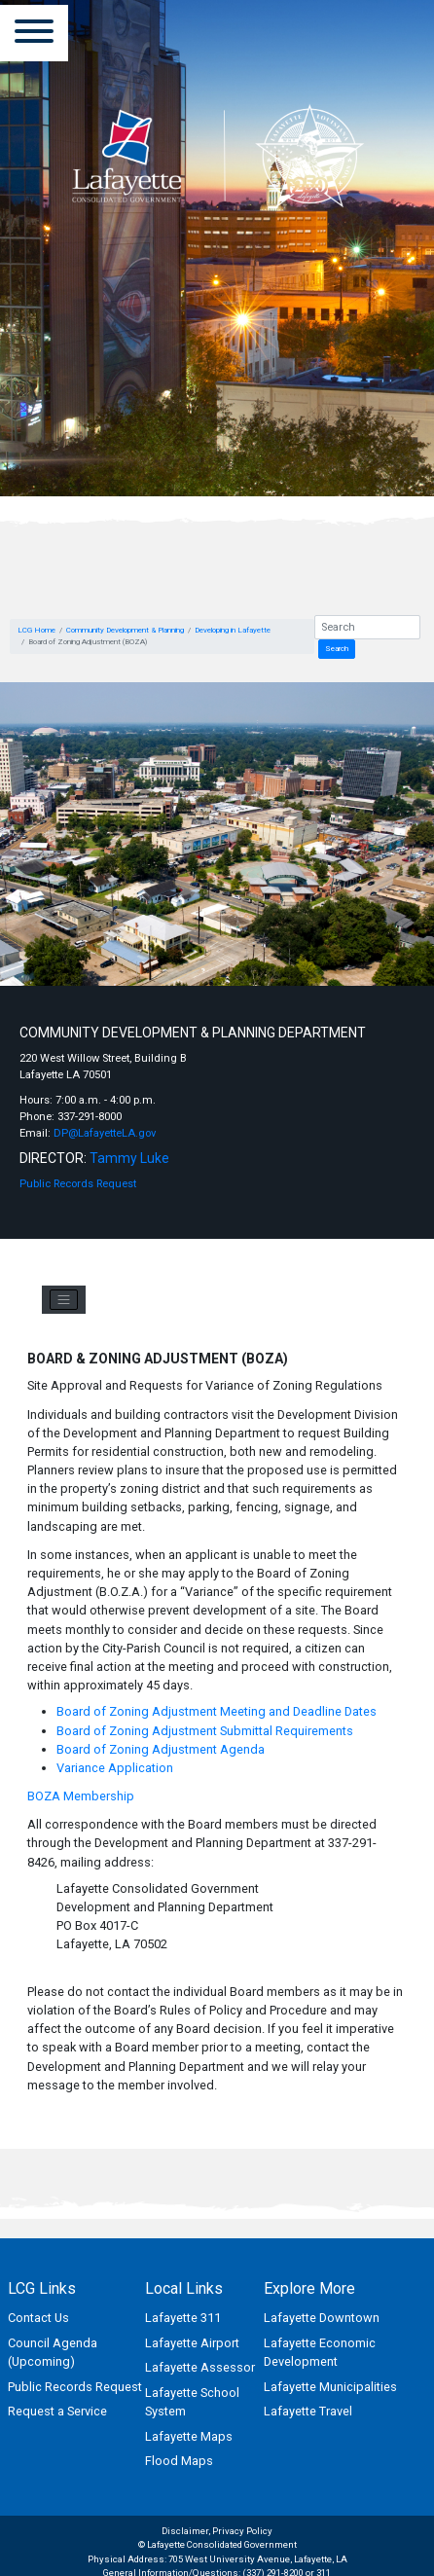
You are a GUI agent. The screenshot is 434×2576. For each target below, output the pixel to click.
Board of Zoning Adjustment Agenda (160, 1749)
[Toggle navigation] (64, 1299)
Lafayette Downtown (322, 2317)
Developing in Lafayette (233, 630)
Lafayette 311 (183, 2317)
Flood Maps (179, 2460)
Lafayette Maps (189, 2436)
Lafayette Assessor (200, 2367)
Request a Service (57, 2411)
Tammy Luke (129, 1158)
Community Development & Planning (125, 630)
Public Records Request (77, 1184)
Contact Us (38, 2317)
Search (336, 648)
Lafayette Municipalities (330, 2386)
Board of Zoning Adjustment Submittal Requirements (204, 1730)
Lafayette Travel (308, 2411)
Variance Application (114, 1767)
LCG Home (36, 630)
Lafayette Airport (192, 2343)
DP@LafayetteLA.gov (105, 1133)
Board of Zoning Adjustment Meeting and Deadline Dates (216, 1711)
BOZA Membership (80, 1796)
